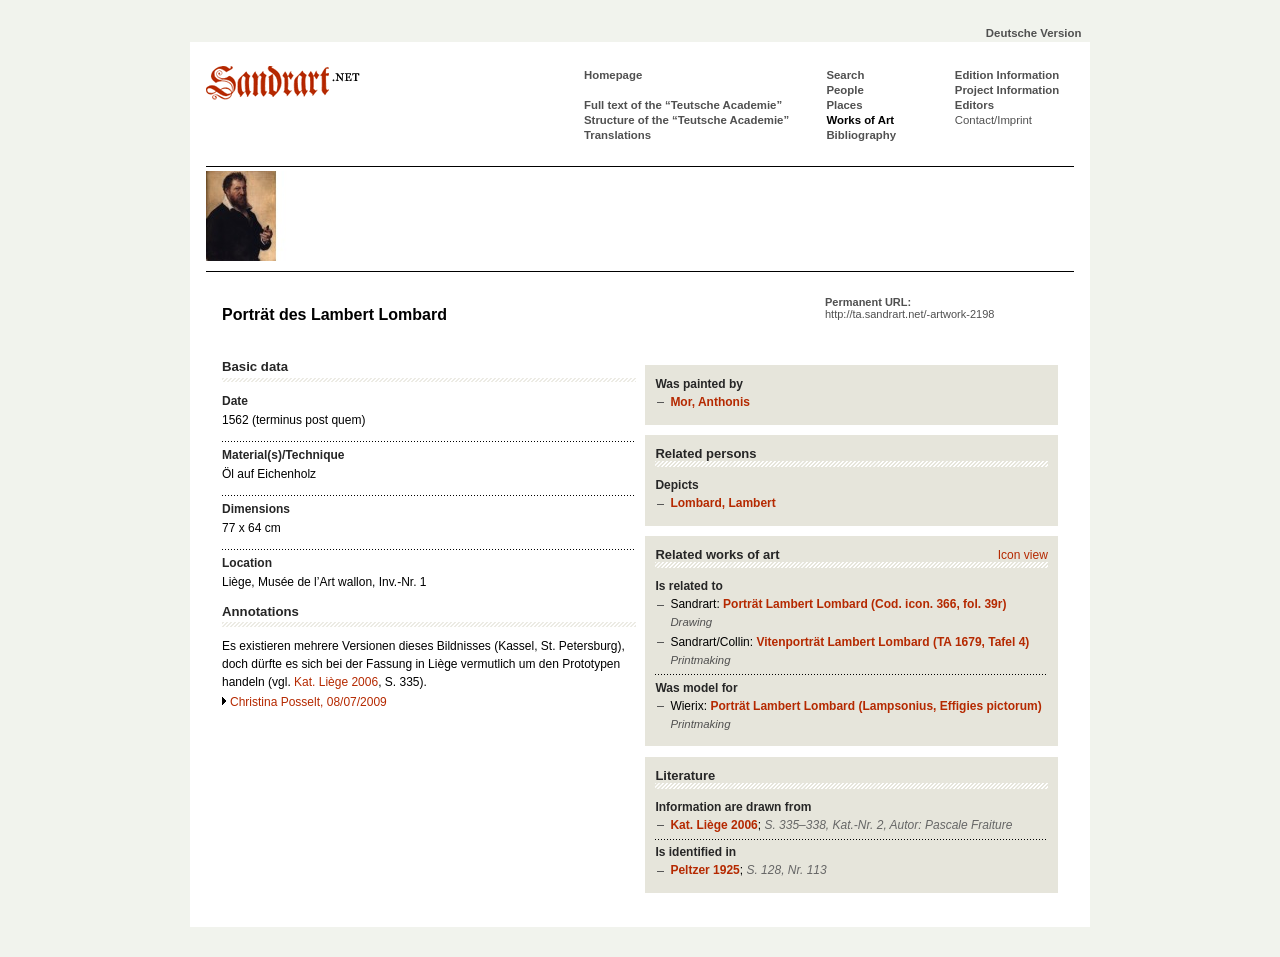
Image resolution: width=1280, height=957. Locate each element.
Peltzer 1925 (704, 870)
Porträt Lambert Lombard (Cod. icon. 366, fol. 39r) (864, 604)
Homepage (613, 75)
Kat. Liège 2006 (713, 825)
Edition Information (1007, 75)
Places (844, 105)
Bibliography (861, 135)
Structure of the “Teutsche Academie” (686, 120)
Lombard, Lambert (722, 503)
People (844, 90)
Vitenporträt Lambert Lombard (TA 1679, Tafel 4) (892, 642)
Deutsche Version (1034, 33)
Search (845, 75)
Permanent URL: (909, 308)
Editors (974, 105)
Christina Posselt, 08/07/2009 (308, 702)
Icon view (1023, 555)
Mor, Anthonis (710, 402)
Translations (617, 135)
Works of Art (860, 120)
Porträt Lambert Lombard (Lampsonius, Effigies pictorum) (875, 706)
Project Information (1007, 90)
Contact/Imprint (993, 120)
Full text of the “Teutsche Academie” (683, 105)
